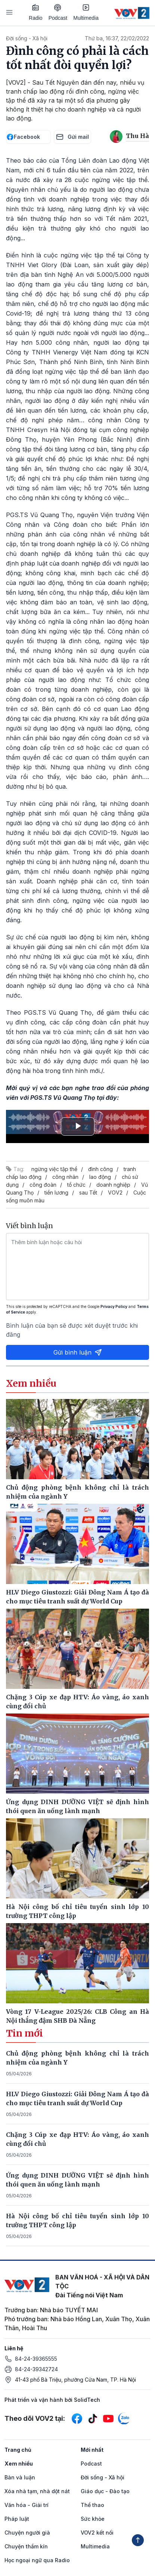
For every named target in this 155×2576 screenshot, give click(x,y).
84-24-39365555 (36, 2359)
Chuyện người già (27, 2532)
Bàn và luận (19, 2477)
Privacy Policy (113, 1306)
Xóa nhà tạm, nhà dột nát (37, 2491)
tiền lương (56, 1192)
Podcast (58, 12)
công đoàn (43, 1184)
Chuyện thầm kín (26, 2546)
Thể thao (92, 2505)
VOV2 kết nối (97, 2532)
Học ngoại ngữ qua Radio (37, 2560)
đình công (100, 1169)
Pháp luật (16, 2519)
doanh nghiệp (113, 1184)
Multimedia (86, 12)
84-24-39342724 (36, 2369)
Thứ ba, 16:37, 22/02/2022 (117, 38)
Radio (36, 12)
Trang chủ (17, 2450)
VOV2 (115, 1192)
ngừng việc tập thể (54, 1169)
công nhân (65, 1177)
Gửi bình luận (77, 1352)
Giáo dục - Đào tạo (105, 2491)
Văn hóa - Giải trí (26, 2505)
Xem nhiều (18, 2463)
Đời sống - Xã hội (26, 38)
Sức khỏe (93, 2519)
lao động (100, 1177)
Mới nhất (92, 2450)
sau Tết (88, 1192)
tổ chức (76, 1184)
